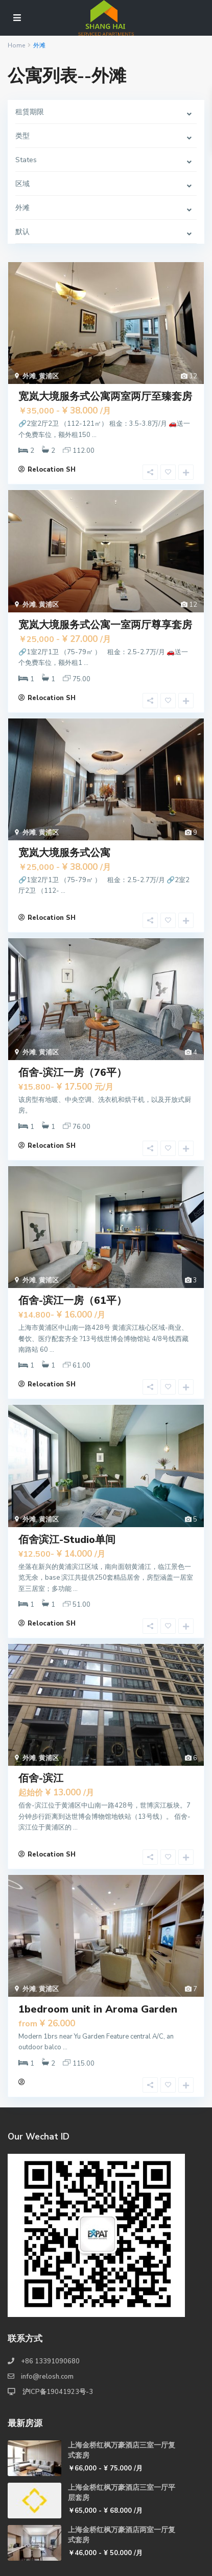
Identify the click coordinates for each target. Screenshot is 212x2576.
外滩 (29, 376)
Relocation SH (52, 469)
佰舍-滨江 (40, 1778)
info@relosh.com (47, 2376)
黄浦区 (49, 376)
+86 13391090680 (50, 2361)
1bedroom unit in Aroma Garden (97, 2009)
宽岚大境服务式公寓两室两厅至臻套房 (105, 396)
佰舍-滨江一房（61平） (72, 1300)
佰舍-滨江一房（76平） (72, 1072)
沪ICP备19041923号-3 (57, 2392)
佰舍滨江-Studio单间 (66, 1540)
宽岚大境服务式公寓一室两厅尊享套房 (105, 625)
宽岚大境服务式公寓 (64, 853)
